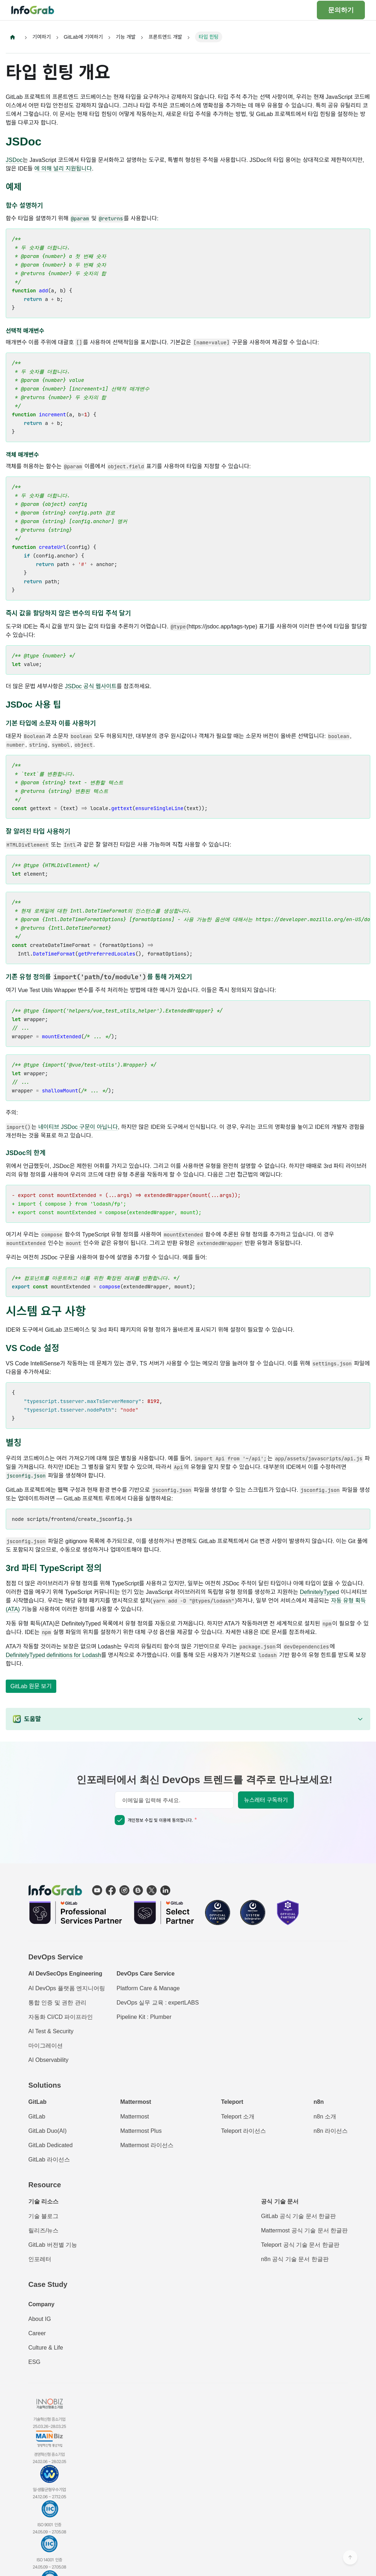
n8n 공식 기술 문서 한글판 (294, 2259)
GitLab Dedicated (50, 2145)
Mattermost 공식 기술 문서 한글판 (304, 2231)
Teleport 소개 (237, 2117)
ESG (34, 2362)
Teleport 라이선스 (243, 2131)
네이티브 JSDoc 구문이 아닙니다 (78, 1127)
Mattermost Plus (141, 2131)
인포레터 (39, 2259)
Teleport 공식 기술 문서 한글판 (300, 2245)
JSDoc (14, 160)
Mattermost (134, 2117)
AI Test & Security (50, 2032)
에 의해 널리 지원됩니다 (63, 169)
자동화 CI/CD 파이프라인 (60, 2017)
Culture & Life (45, 2348)
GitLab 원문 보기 (31, 1687)
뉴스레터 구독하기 (266, 1800)
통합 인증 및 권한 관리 (57, 2003)
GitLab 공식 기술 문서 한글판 (298, 2216)
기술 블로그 (43, 2216)
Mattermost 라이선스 (146, 2145)
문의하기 (341, 10)
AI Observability (48, 2060)
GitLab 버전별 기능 (52, 2245)
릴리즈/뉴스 (43, 2231)
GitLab (36, 2117)
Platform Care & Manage (148, 1989)
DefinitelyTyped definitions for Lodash (53, 1655)
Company (41, 2305)
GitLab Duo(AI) (47, 2131)
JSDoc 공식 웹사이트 (90, 687)
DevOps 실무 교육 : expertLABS (157, 2003)
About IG (39, 2319)
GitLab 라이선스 (49, 2160)
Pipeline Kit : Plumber (143, 2017)
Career (37, 2334)
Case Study (47, 2285)
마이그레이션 (45, 2046)
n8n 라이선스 (331, 2131)
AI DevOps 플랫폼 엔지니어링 (66, 1989)
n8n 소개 (325, 2117)
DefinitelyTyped (319, 1592)
